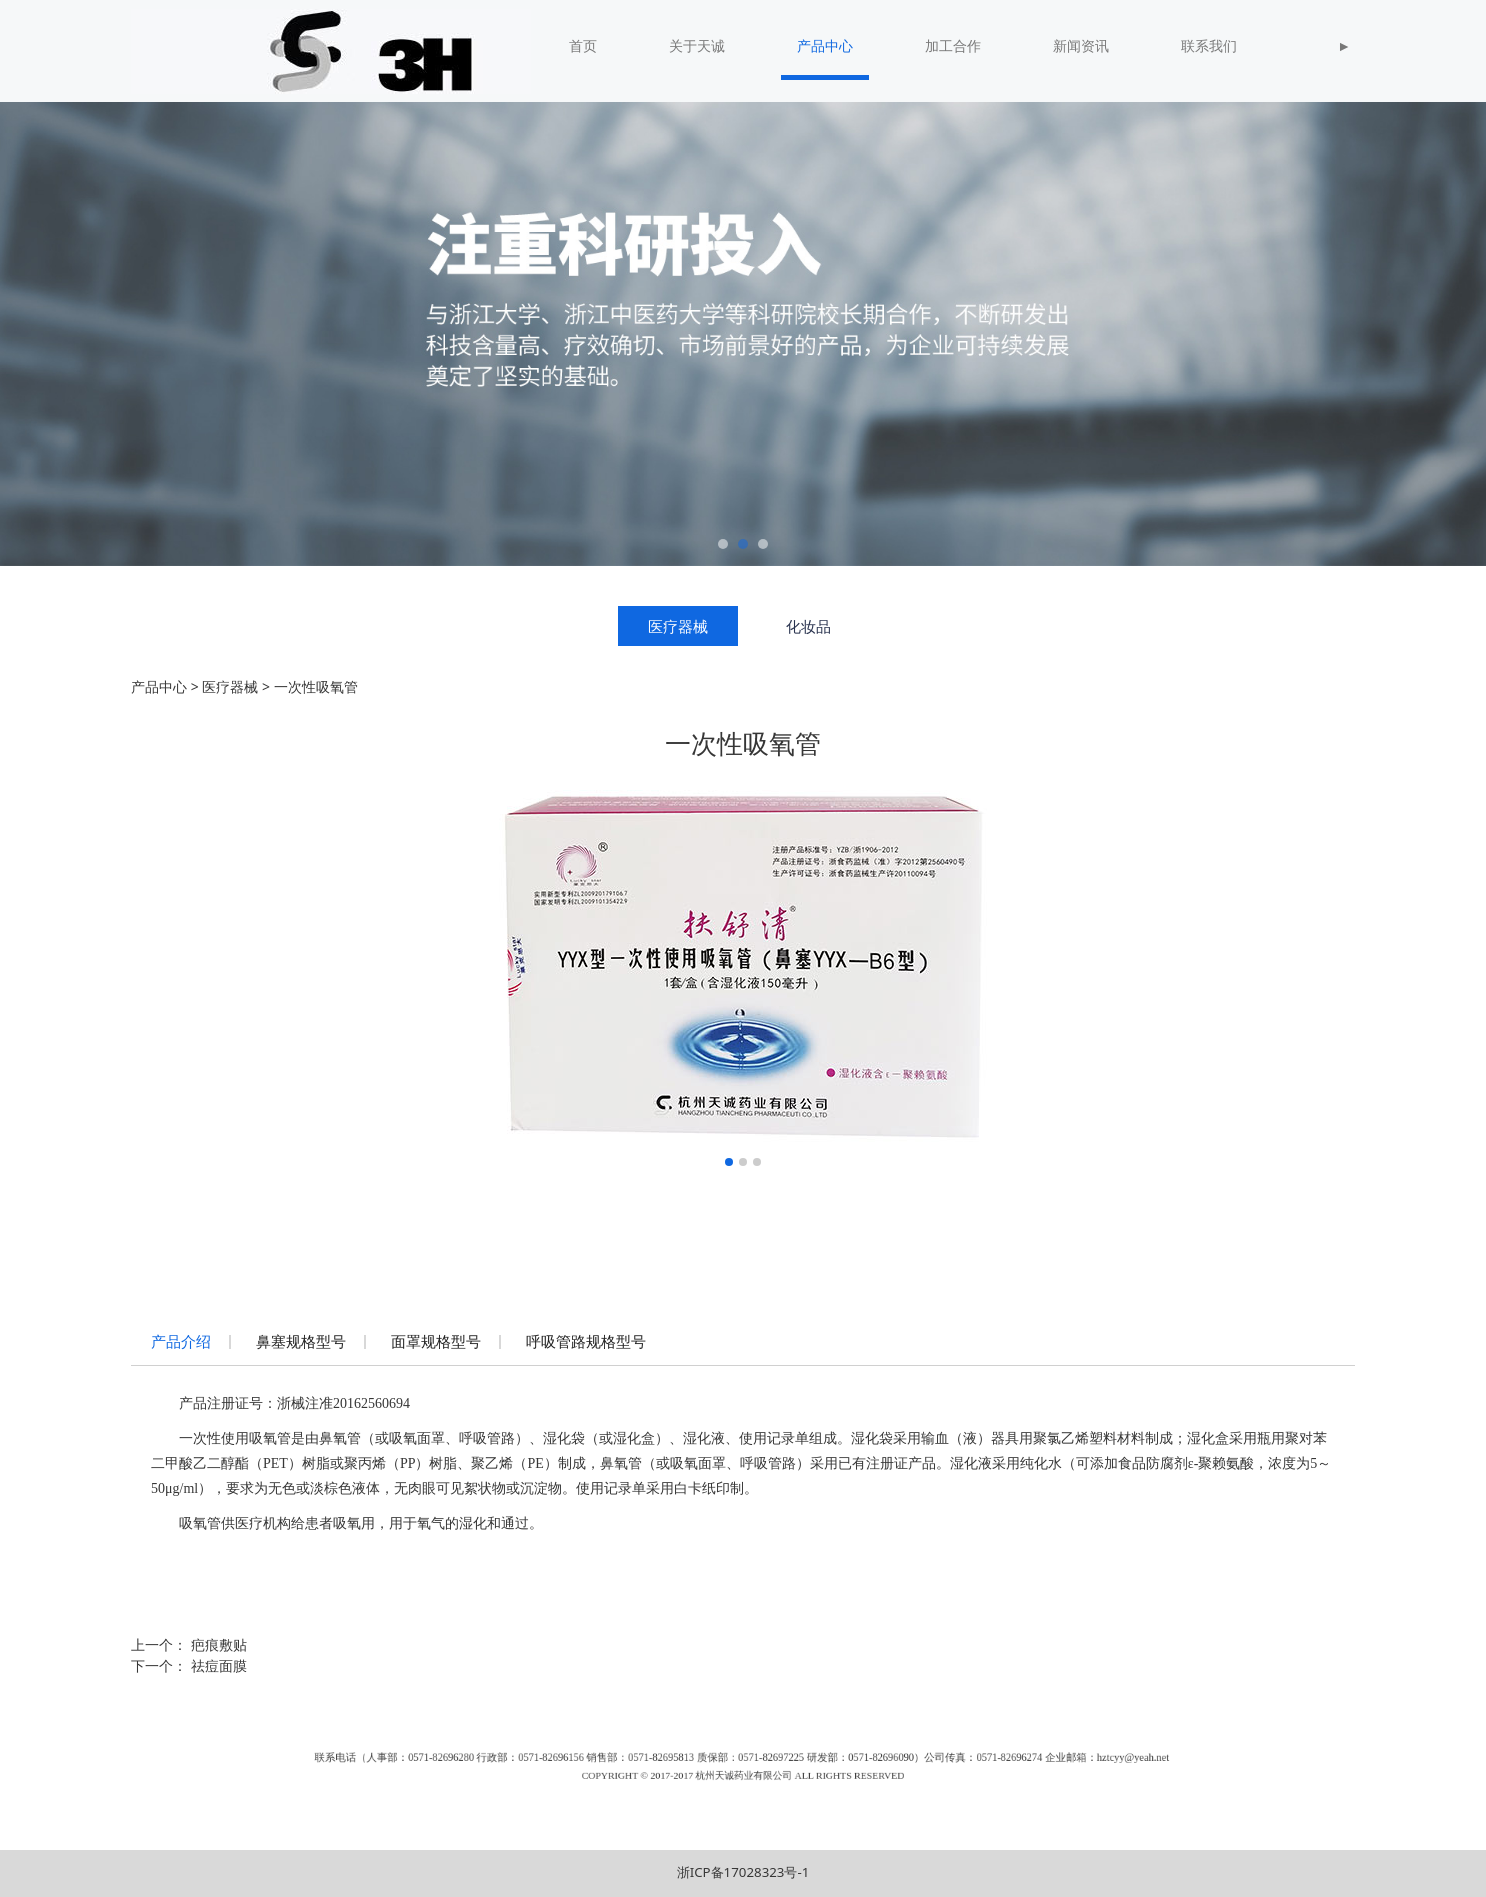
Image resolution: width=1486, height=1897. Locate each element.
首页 (583, 46)
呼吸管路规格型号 (586, 1341)
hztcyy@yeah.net (919, 1767)
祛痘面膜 (219, 1665)
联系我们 (1209, 46)
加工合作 (953, 46)
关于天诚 (697, 46)
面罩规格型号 (436, 1341)
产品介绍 (181, 1341)
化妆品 (808, 626)
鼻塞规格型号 (301, 1341)
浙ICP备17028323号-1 (743, 1872)
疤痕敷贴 (219, 1644)
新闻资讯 (1081, 46)
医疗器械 (678, 626)
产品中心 (825, 46)
